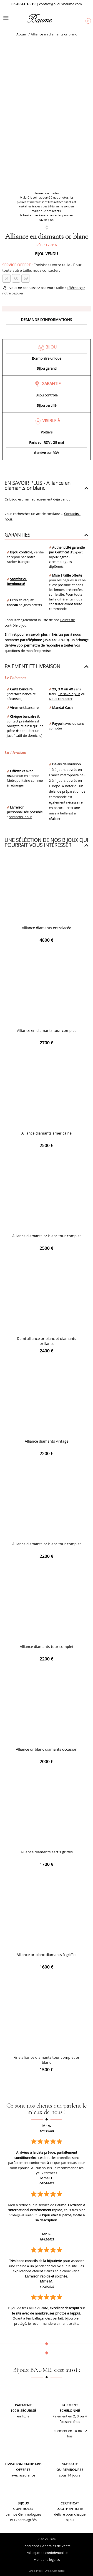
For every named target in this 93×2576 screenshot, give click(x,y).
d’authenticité (69, 2508)
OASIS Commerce (55, 2570)
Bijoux (23, 2503)
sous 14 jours (69, 2475)
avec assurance (23, 2475)
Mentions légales (46, 2559)
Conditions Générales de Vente (46, 2546)
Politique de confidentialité (47, 2552)
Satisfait (70, 2464)
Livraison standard (23, 2464)
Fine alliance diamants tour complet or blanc (46, 2060)
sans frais (72, 2421)
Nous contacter (61, 698)
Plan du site (47, 2539)
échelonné (70, 2410)
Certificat (62, 552)
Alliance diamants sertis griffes (46, 1851)
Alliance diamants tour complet (46, 1646)
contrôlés (23, 2508)
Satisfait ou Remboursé (17, 581)
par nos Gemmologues (23, 2514)
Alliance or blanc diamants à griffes (46, 1954)
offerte (23, 2469)
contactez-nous (20, 816)
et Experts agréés (23, 2519)
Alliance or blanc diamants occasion (46, 1749)
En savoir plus (69, 694)
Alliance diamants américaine (46, 1133)
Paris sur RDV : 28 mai (46, 442)
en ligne (23, 2416)
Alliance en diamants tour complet (46, 1030)
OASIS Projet (36, 2570)
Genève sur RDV (46, 452)
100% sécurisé (23, 2410)
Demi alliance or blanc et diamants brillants (46, 1341)
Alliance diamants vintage (46, 1441)
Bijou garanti (47, 368)
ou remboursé (69, 2469)
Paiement (23, 2405)
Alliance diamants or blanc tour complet (46, 1235)
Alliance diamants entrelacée (46, 927)
